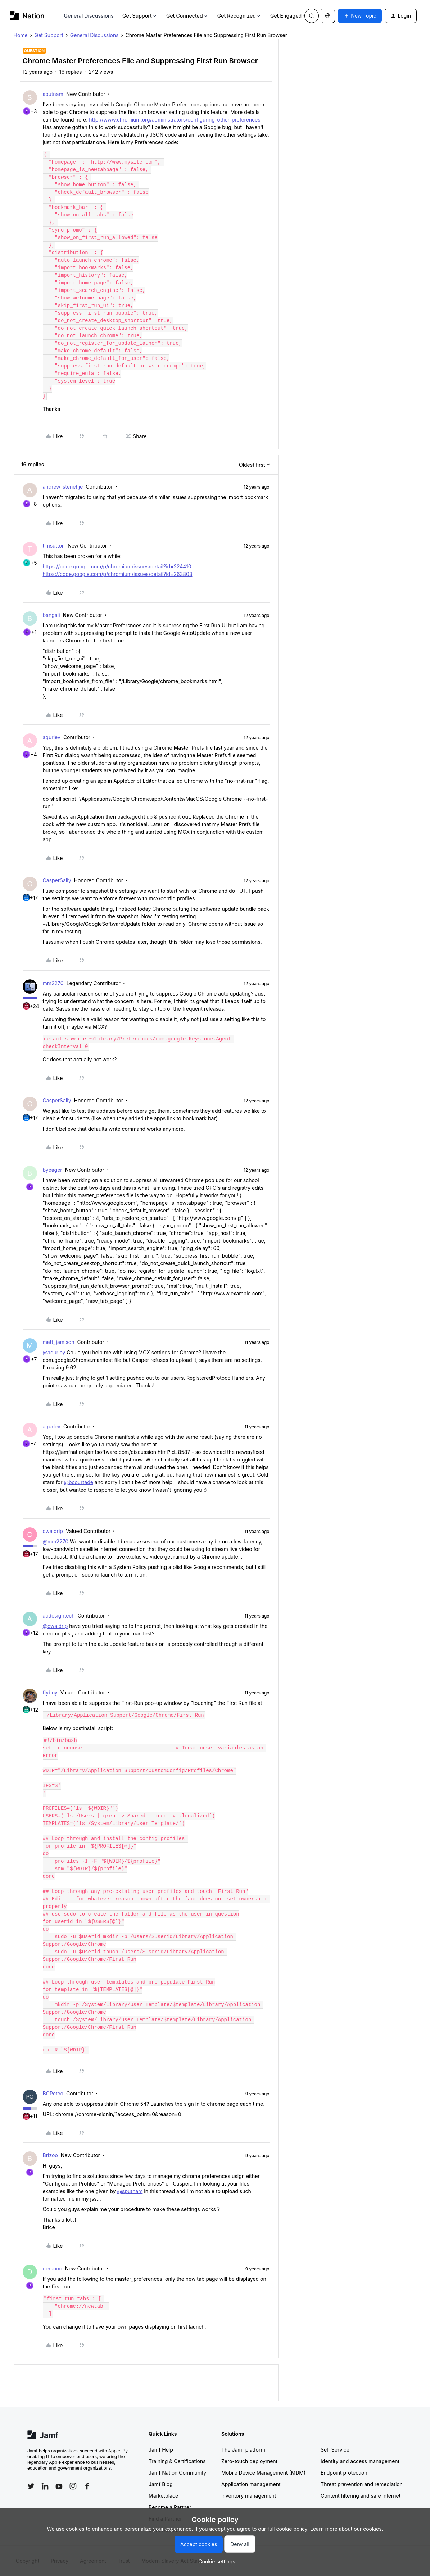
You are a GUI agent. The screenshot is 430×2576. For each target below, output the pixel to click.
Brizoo (50, 2155)
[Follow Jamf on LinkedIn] (45, 2486)
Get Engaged (288, 16)
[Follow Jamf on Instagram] (73, 2486)
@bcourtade (78, 1482)
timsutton (54, 546)
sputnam (53, 94)
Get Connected (187, 16)
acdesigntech (59, 1615)
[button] (360, 16)
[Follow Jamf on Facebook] (87, 2486)
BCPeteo (53, 2093)
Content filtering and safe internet (360, 2496)
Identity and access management (360, 2461)
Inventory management (248, 2496)
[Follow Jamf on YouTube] (59, 2486)
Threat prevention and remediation (362, 2484)
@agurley (54, 1352)
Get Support (140, 16)
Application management (250, 2484)
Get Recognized (239, 16)
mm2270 (53, 983)
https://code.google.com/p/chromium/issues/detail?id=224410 (117, 566)
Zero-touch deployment (249, 2461)
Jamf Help (161, 2450)
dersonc (52, 2268)
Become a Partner (170, 2507)
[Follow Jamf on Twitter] (31, 2486)
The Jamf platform (243, 2450)
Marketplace (163, 2496)
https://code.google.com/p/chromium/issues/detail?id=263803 (118, 574)
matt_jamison (58, 1342)
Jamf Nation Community (177, 2473)
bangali (51, 615)
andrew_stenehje (63, 487)
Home (21, 35)
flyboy (50, 1692)
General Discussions (89, 16)
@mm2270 (56, 1541)
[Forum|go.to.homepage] (27, 15)
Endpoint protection (344, 2473)
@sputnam (130, 2191)
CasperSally (57, 880)
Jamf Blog (161, 2484)
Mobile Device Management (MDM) (263, 2473)
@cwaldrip (55, 1626)
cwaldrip (53, 1531)
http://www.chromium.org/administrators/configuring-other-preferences (174, 119)
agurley (51, 737)
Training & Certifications (177, 2461)
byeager (52, 1170)
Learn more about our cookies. (346, 2529)
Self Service (335, 2450)
